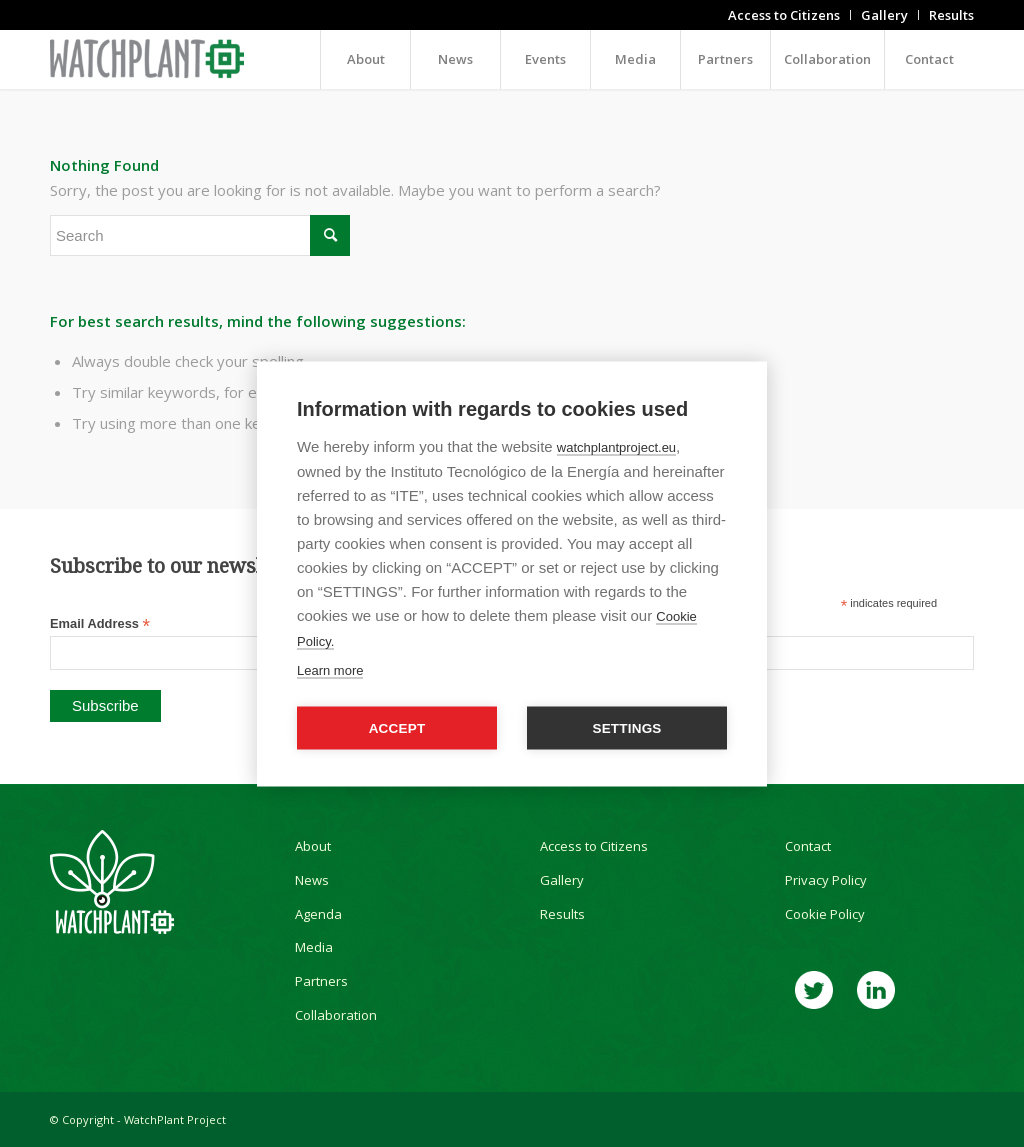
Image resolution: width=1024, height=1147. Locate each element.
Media (314, 947)
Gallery (562, 880)
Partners (321, 981)
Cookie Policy (825, 914)
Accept (397, 727)
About (313, 846)
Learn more (330, 669)
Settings (626, 727)
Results (562, 914)
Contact (808, 846)
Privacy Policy (826, 880)
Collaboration (336, 1015)
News (312, 880)
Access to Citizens (594, 846)
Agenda (318, 914)
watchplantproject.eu (616, 446)
